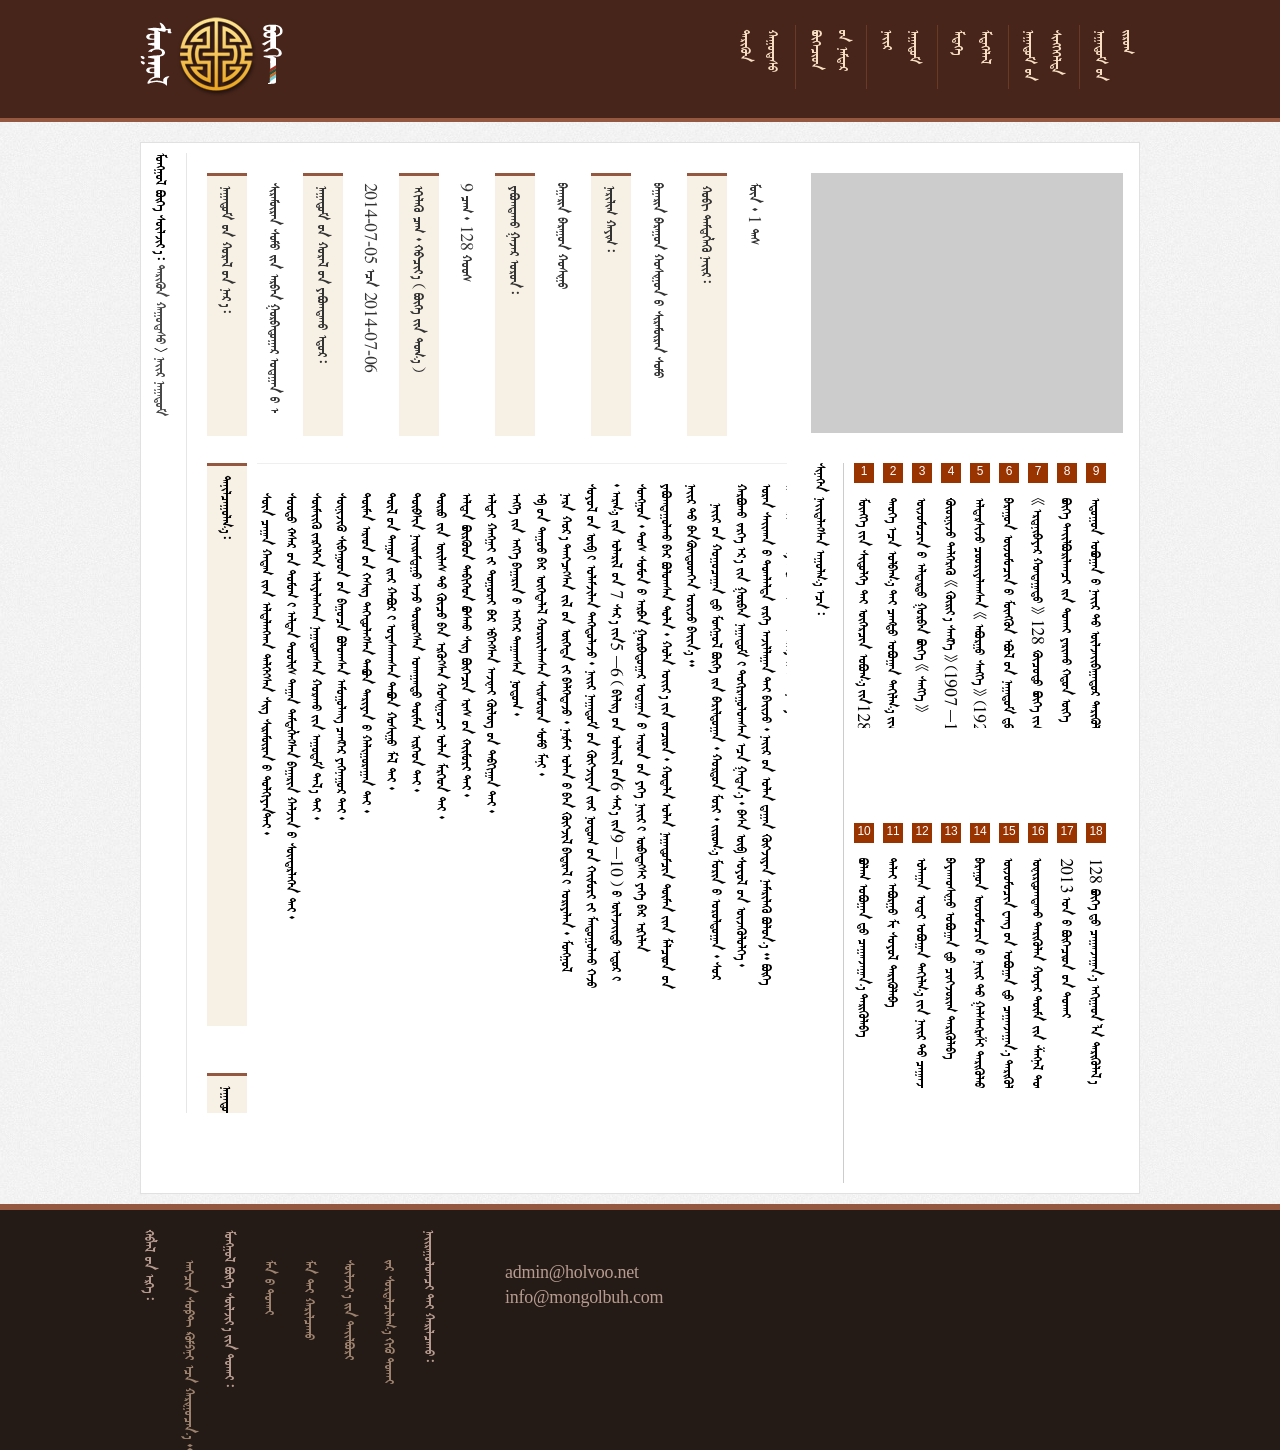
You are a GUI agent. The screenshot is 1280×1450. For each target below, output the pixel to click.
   (312, 1300)
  (163, 304)
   (272, 1287)
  (163, 386)
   (352, 1310)
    (392, 1322)
